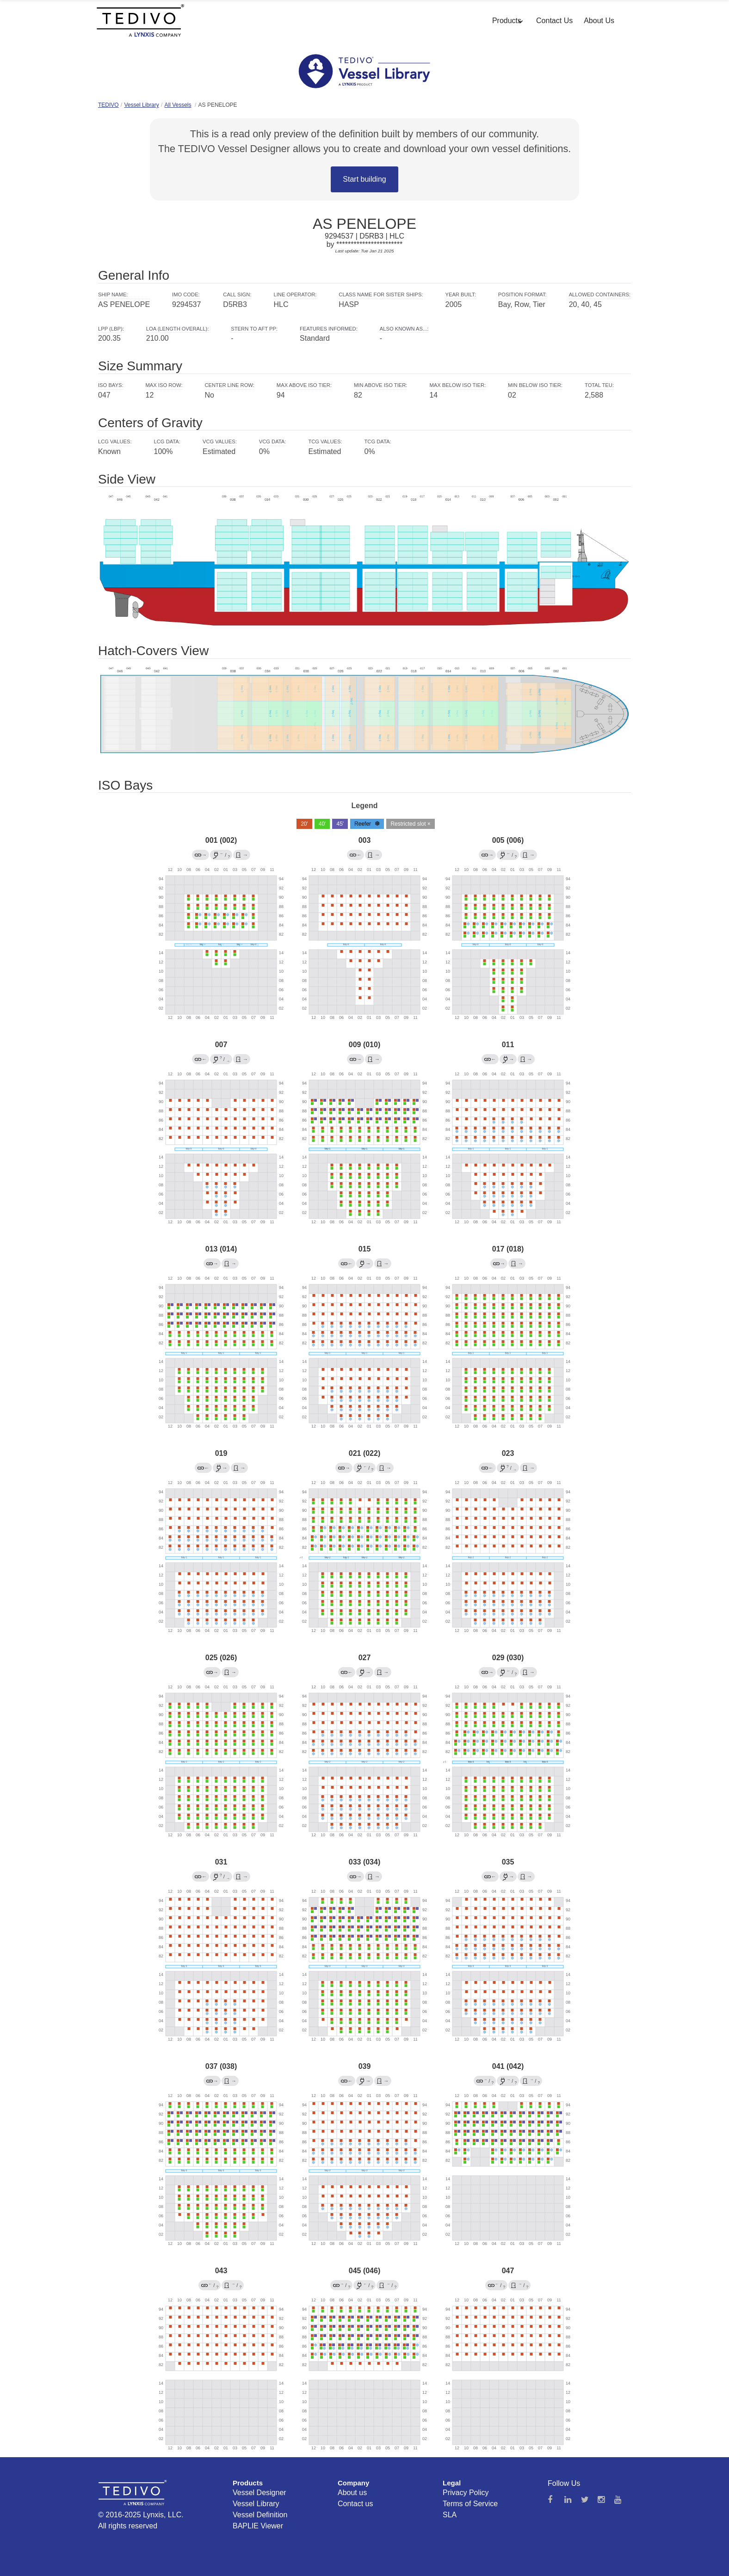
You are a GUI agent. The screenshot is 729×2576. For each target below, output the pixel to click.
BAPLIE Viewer (258, 2526)
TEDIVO (108, 105)
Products (506, 21)
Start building (364, 179)
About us (352, 2492)
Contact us (355, 2504)
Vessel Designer (259, 2492)
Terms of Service (470, 2504)
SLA (450, 2515)
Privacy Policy (466, 2492)
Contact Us (554, 21)
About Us (599, 21)
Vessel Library (141, 105)
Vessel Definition (260, 2515)
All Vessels (177, 105)
